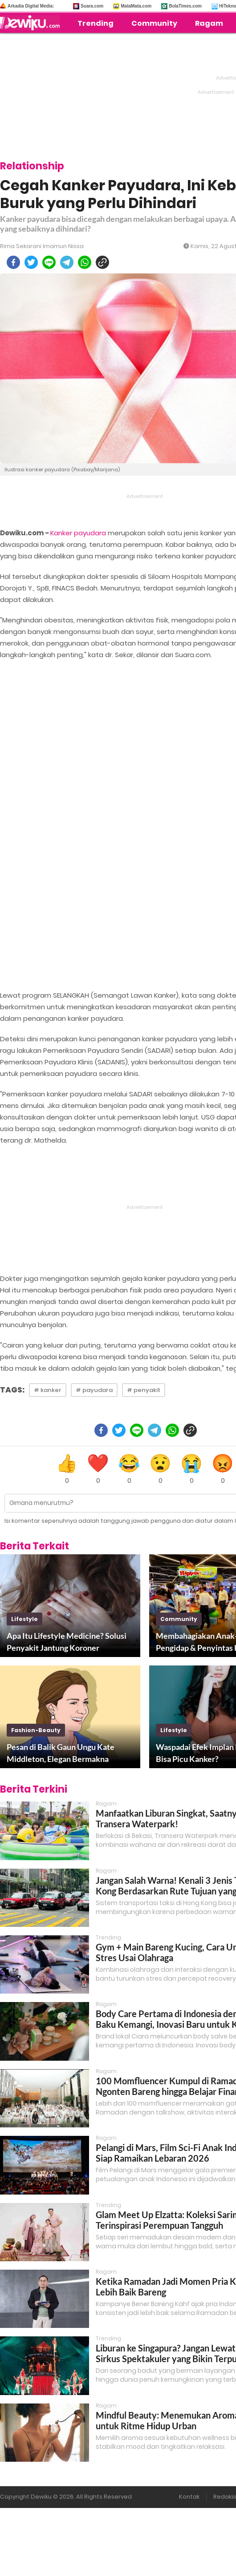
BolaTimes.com (185, 6)
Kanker (61, 533)
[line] (49, 262)
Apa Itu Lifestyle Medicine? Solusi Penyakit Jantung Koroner (66, 1642)
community (178, 1619)
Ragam (209, 23)
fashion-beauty (36, 1730)
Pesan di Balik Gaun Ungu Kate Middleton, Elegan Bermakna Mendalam (60, 1753)
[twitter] (31, 262)
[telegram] (67, 262)
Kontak (189, 2496)
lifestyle (24, 1619)
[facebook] (13, 262)
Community (154, 23)
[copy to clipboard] (102, 262)
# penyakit (143, 1390)
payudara (90, 533)
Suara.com (92, 6)
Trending (95, 23)
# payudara (94, 1390)
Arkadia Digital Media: (31, 6)
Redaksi (224, 2496)
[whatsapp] (85, 262)
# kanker (47, 1390)
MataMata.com (136, 6)
